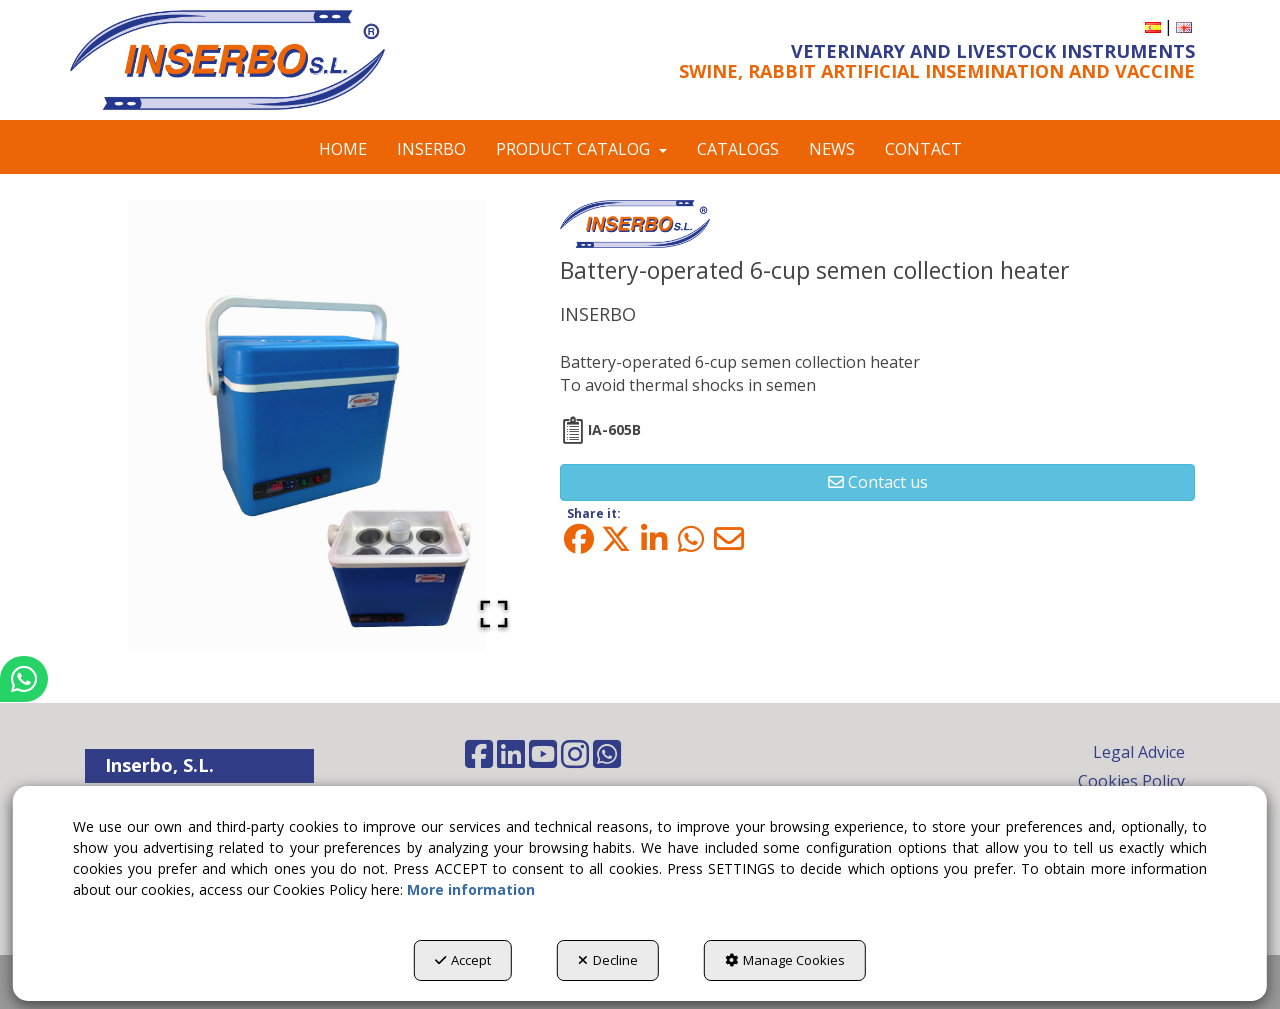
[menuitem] (1153, 26)
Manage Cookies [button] (785, 960)
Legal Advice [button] (1139, 752)
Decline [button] (608, 960)
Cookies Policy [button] (1131, 781)
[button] (252, 60)
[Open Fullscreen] (494, 614)
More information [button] (471, 889)
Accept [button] (463, 960)
